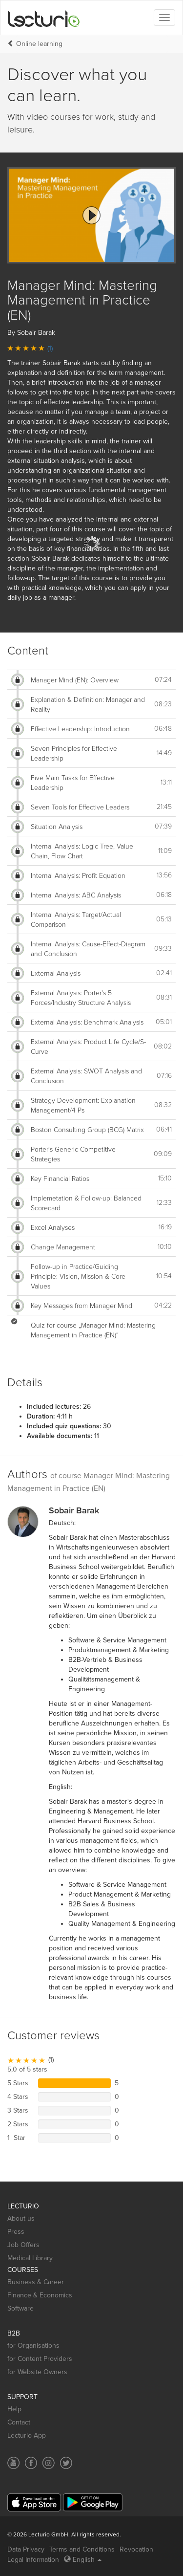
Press (15, 2231)
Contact (18, 2422)
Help (14, 2409)
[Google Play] (92, 2502)
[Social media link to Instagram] (48, 2463)
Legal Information (33, 2559)
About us (21, 2218)
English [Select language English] (83, 2559)
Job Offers (23, 2245)
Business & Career (35, 2282)
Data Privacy (25, 2549)
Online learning (39, 44)
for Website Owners (37, 2372)
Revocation (136, 2549)
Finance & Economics (39, 2295)
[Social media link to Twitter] (66, 2463)
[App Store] (34, 2502)
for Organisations (33, 2345)
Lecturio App (26, 2435)
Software (20, 2308)
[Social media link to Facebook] (31, 2463)
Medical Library (30, 2258)
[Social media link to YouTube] (13, 2463)
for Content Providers (39, 2359)
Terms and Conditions (82, 2549)
